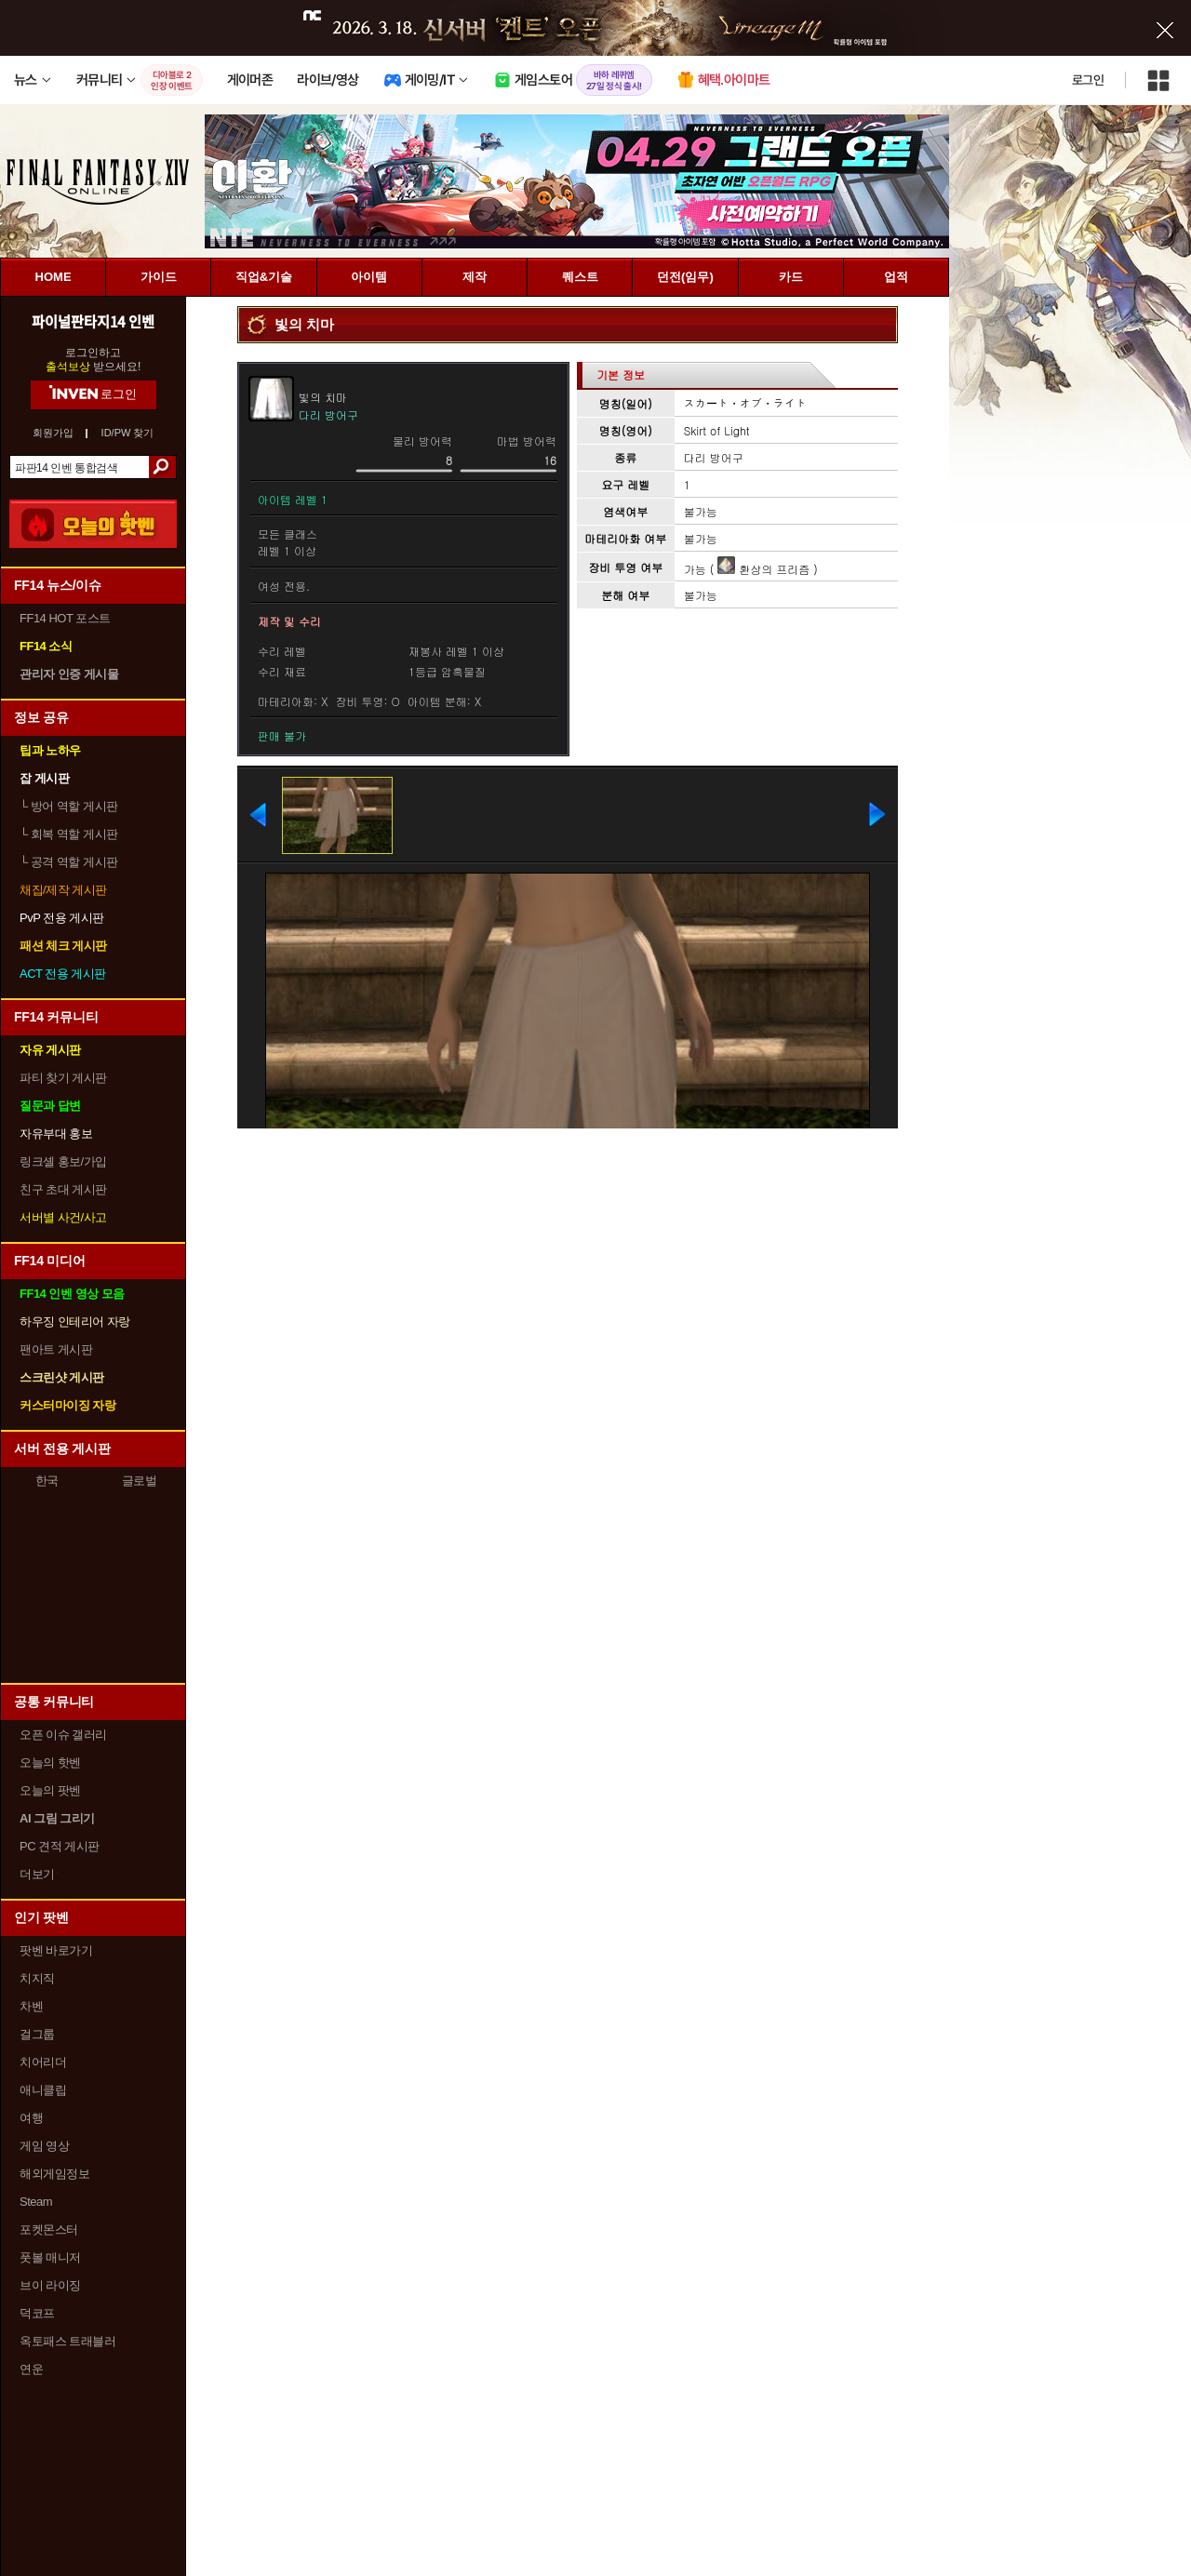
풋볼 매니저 (50, 2257)
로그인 (1088, 80)
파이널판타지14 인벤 (93, 321)
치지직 (37, 1978)
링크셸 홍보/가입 (63, 1161)
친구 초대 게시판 (63, 1189)
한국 (47, 1481)
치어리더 (43, 2062)
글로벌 (139, 1481)
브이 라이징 (50, 2285)
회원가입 (53, 433)
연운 (31, 2369)
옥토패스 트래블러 (67, 2341)
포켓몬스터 (49, 2229)
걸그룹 (37, 2034)
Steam (36, 2202)
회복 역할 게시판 (69, 834)
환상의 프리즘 (763, 569)
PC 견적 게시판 (60, 1846)
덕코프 (37, 2313)
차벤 (31, 2006)
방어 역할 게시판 (69, 806)
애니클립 (43, 2090)
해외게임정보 (54, 2174)
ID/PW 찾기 (127, 433)
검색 (162, 467)
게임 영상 (44, 2146)
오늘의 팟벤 (50, 1790)
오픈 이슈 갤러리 (63, 1734)
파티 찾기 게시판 (63, 1078)
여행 (31, 2118)
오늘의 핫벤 (50, 1762)
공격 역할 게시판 (69, 862)
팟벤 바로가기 (56, 1950)
